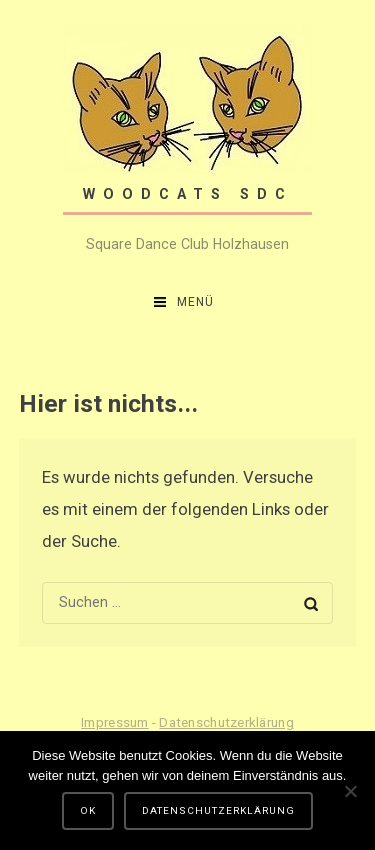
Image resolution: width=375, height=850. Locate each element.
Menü (195, 302)
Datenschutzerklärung (226, 722)
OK (88, 810)
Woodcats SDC (188, 194)
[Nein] (350, 791)
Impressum (114, 722)
